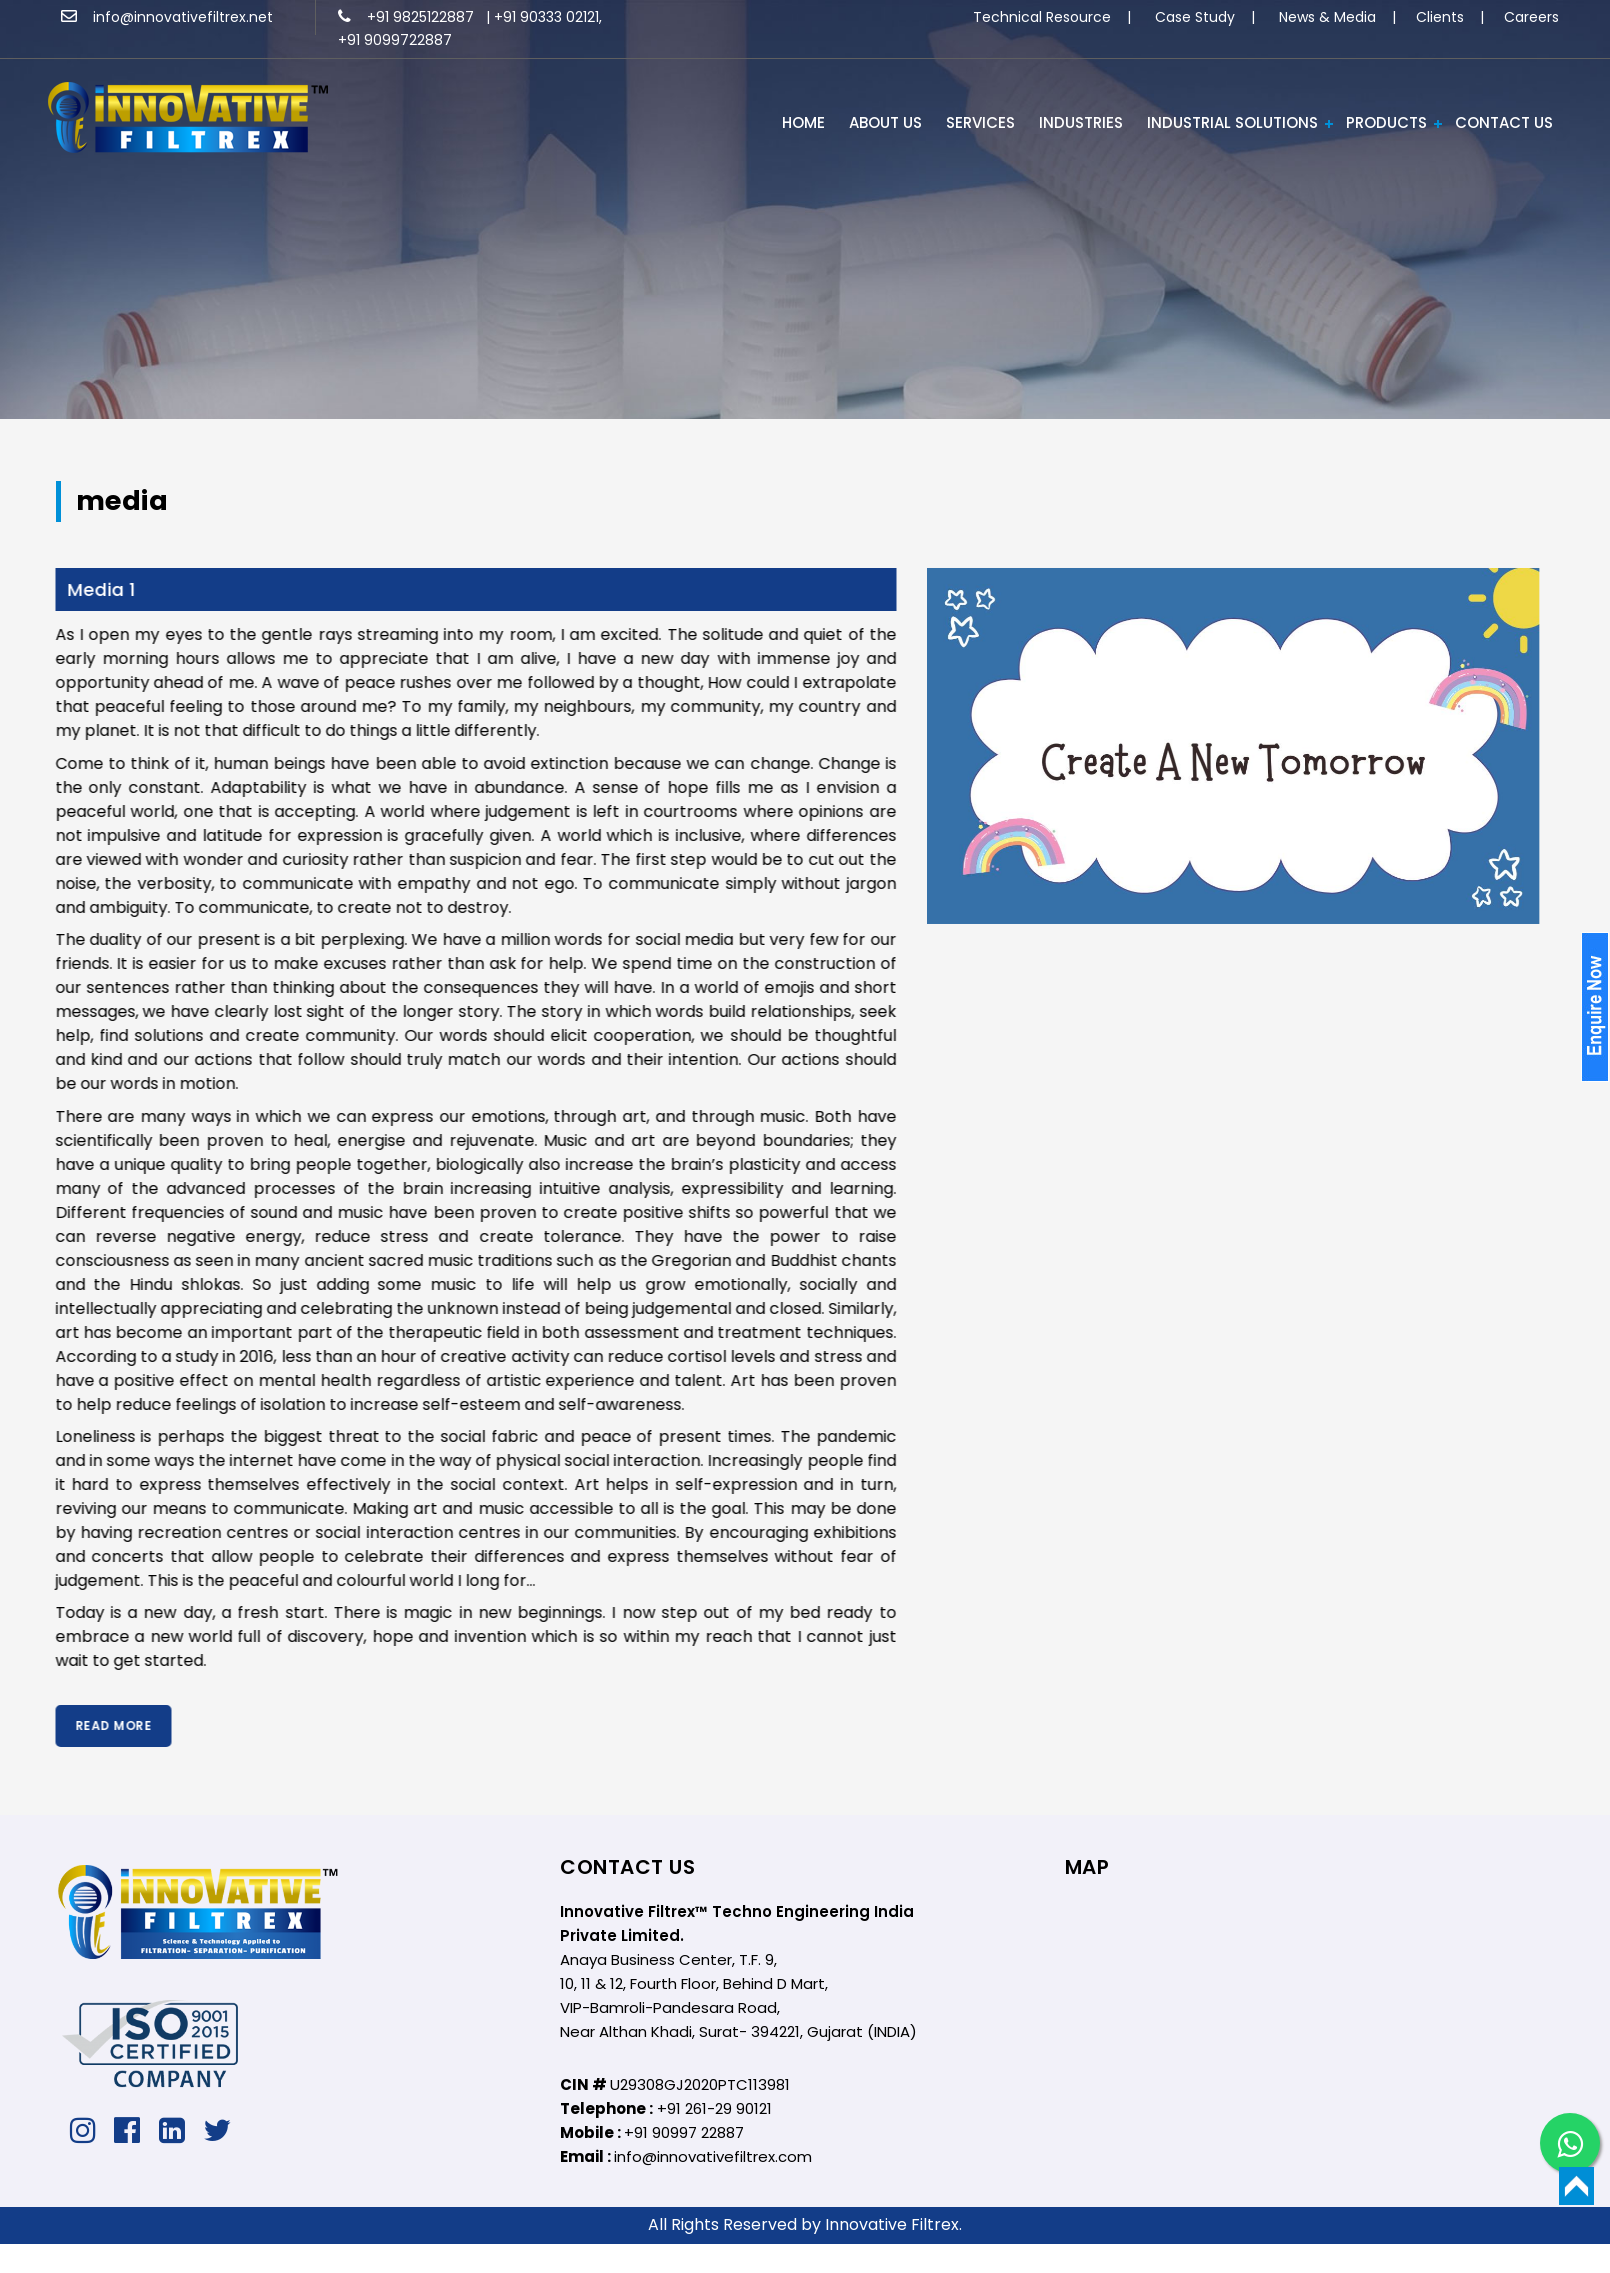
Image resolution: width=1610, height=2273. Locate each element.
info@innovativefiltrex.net (167, 17)
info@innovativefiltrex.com (713, 2156)
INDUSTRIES (1081, 122)
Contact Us (1504, 122)
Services (980, 122)
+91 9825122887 (408, 17)
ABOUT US (885, 122)
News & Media (1327, 17)
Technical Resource (1042, 17)
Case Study (1195, 17)
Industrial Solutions (1232, 122)
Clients (1440, 17)
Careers (1531, 17)
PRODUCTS (1386, 122)
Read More (89, 1725)
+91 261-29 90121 (714, 2108)
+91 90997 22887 (684, 2132)
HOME (803, 122)
